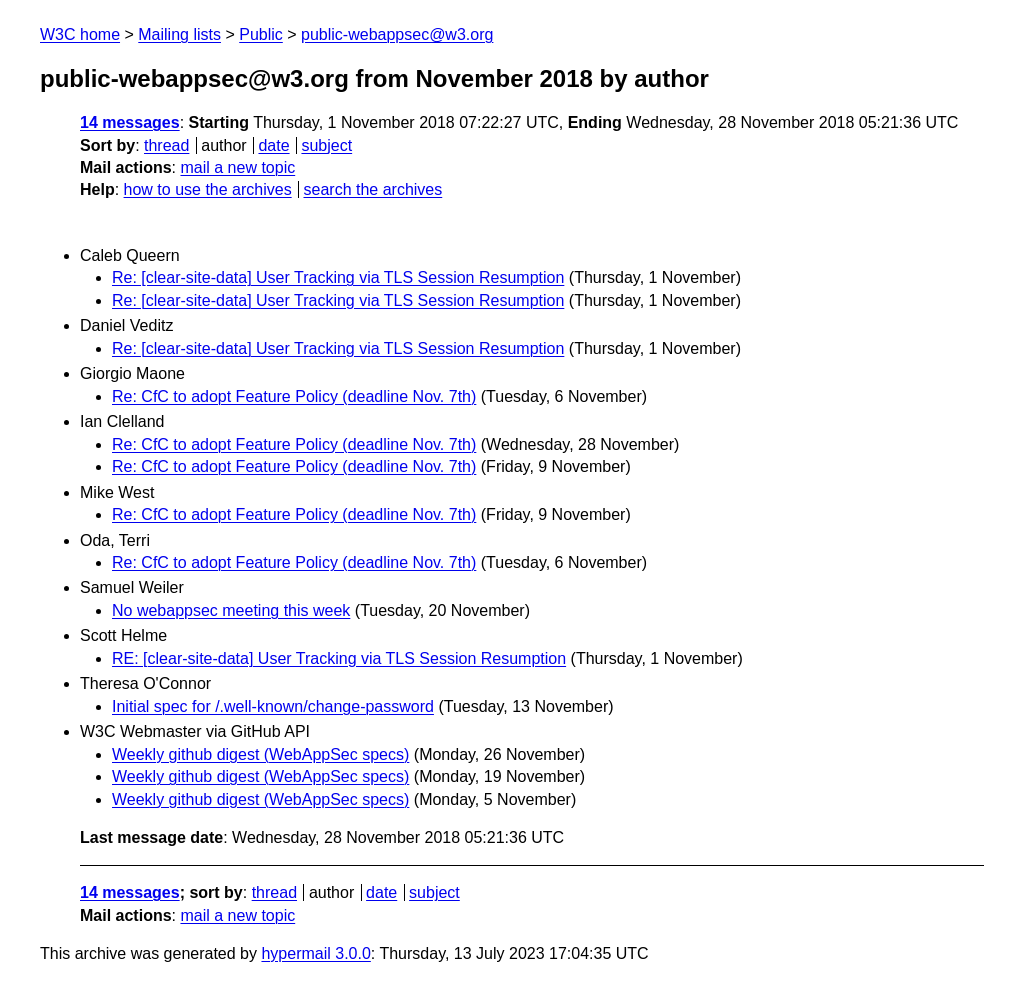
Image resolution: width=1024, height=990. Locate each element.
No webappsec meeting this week (231, 610)
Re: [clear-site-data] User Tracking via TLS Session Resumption (338, 277)
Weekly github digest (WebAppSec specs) (260, 754)
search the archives (373, 189)
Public (261, 34)
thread (166, 145)
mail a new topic (237, 167)
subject (326, 145)
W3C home (80, 34)
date (273, 145)
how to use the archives (208, 189)
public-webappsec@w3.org (397, 34)
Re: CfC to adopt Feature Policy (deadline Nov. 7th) (294, 396)
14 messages (130, 122)
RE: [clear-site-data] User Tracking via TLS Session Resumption (339, 658)
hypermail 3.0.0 (315, 953)
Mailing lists (179, 34)
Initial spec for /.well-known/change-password (273, 706)
